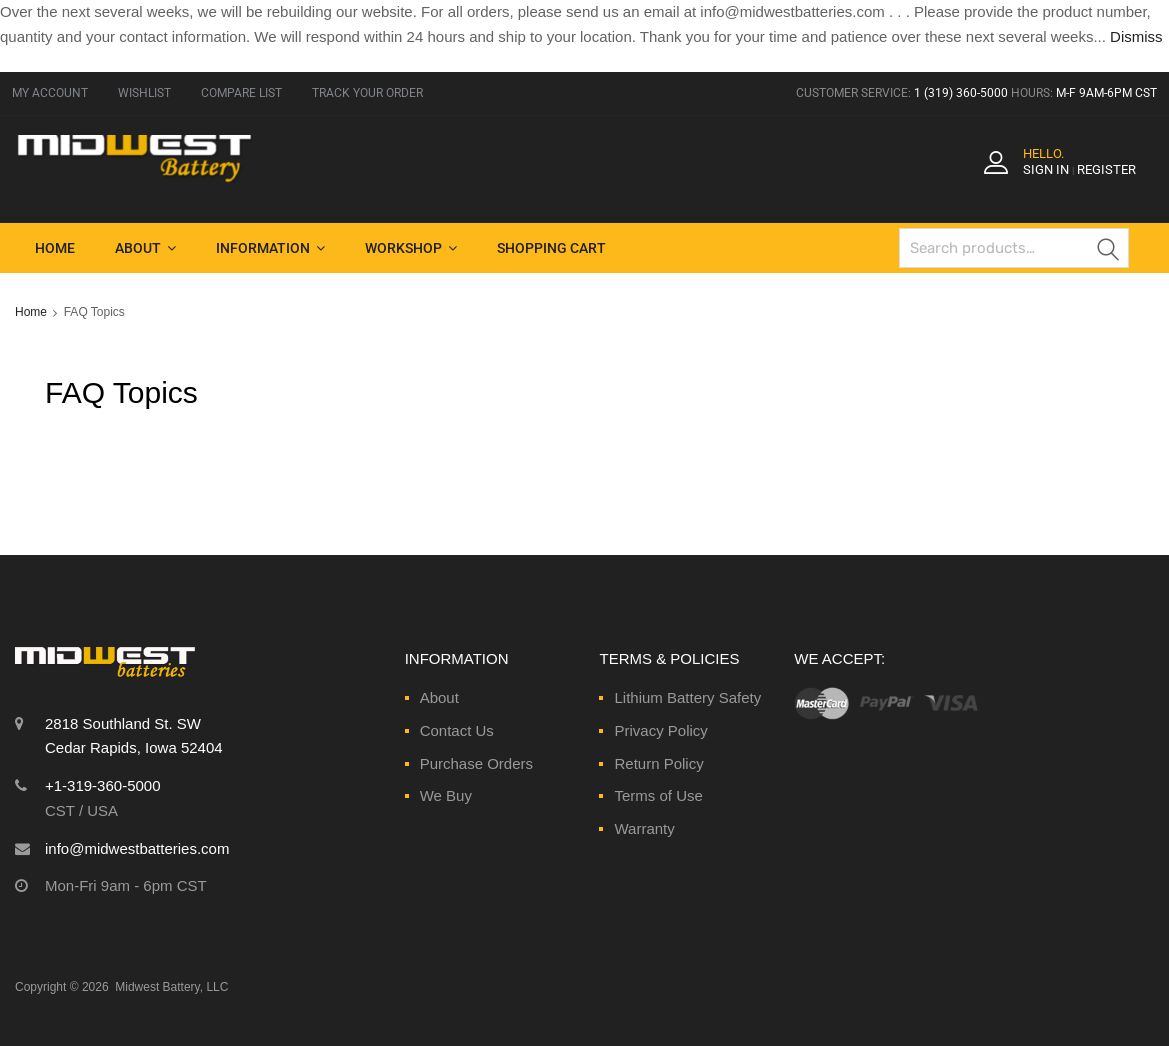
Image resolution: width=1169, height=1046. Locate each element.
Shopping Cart (551, 248)
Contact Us (457, 730)
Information (270, 248)
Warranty (644, 828)
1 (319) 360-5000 (961, 93)
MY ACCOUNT (50, 93)
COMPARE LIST (241, 93)
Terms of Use (658, 795)
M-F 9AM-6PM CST (1106, 93)
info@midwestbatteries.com (137, 848)
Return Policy (658, 763)
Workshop (411, 248)
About (145, 248)
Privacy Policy (660, 730)
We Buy (446, 795)
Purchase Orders (476, 763)
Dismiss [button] (1136, 36)
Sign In (1046, 169)
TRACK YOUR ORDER (367, 93)
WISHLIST (144, 93)
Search (1109, 251)
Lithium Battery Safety (687, 697)
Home (55, 248)
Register (1106, 169)
